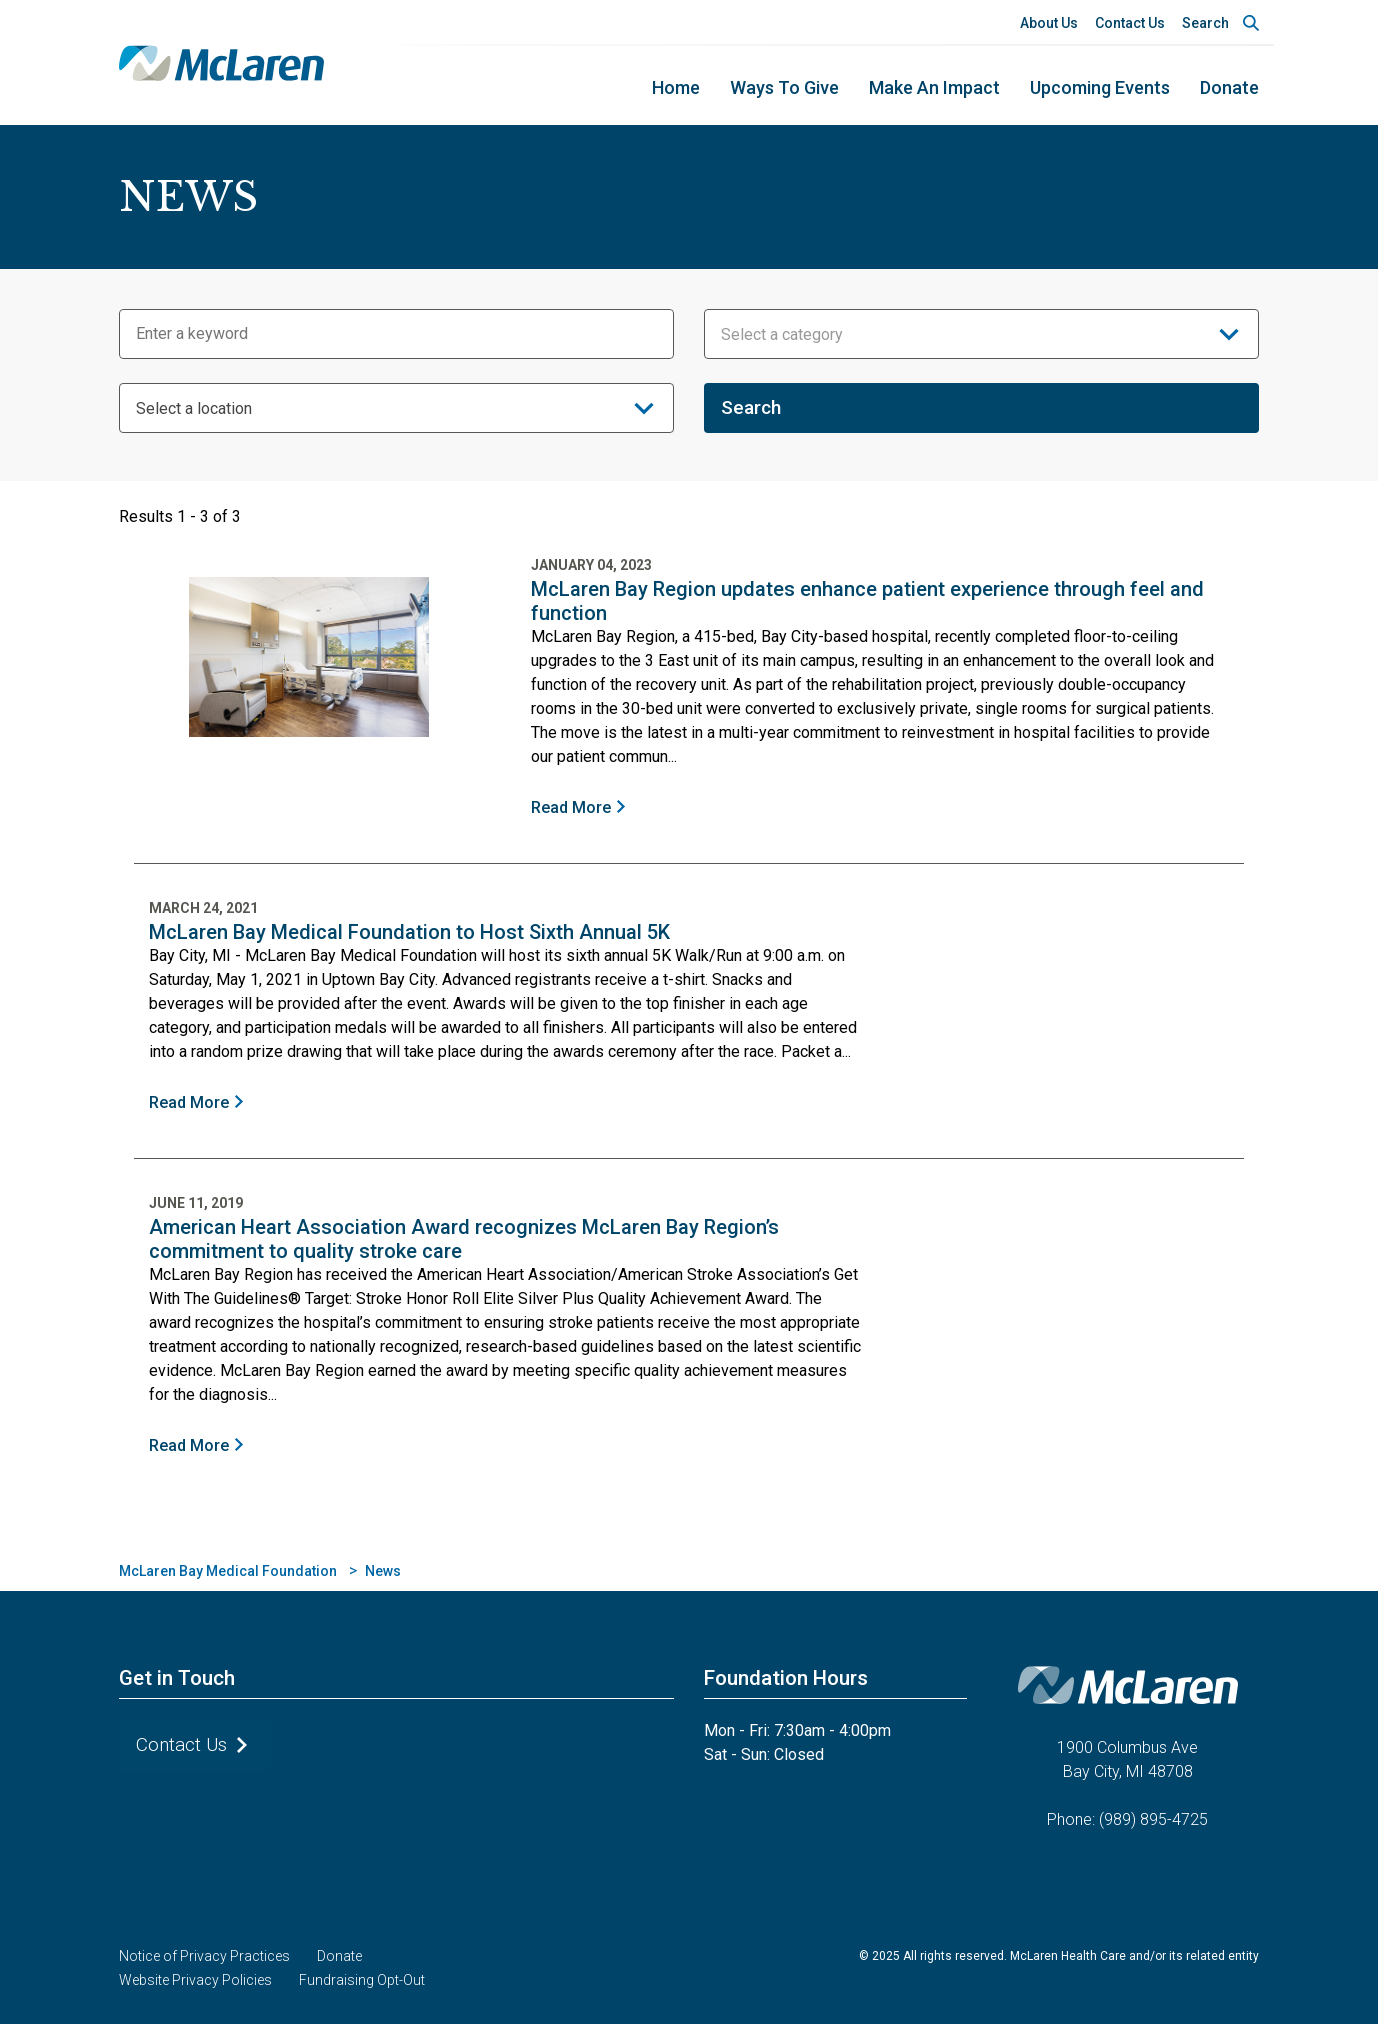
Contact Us (1130, 23)
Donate (1229, 87)
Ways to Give (784, 87)
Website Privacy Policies (195, 1980)
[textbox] (981, 335)
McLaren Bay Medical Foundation (228, 1571)
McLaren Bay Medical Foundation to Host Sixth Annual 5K (409, 932)
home (676, 87)
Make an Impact (934, 87)
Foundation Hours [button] (786, 1678)
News (383, 1571)
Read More (571, 807)
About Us (1049, 23)
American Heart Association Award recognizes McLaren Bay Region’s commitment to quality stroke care (464, 1239)
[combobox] (981, 334)
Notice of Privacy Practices (204, 1956)
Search (1205, 23)
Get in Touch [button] (177, 1678)
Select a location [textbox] (194, 408)
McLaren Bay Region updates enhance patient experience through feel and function (867, 601)
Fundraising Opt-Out (362, 1980)
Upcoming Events (1100, 87)
